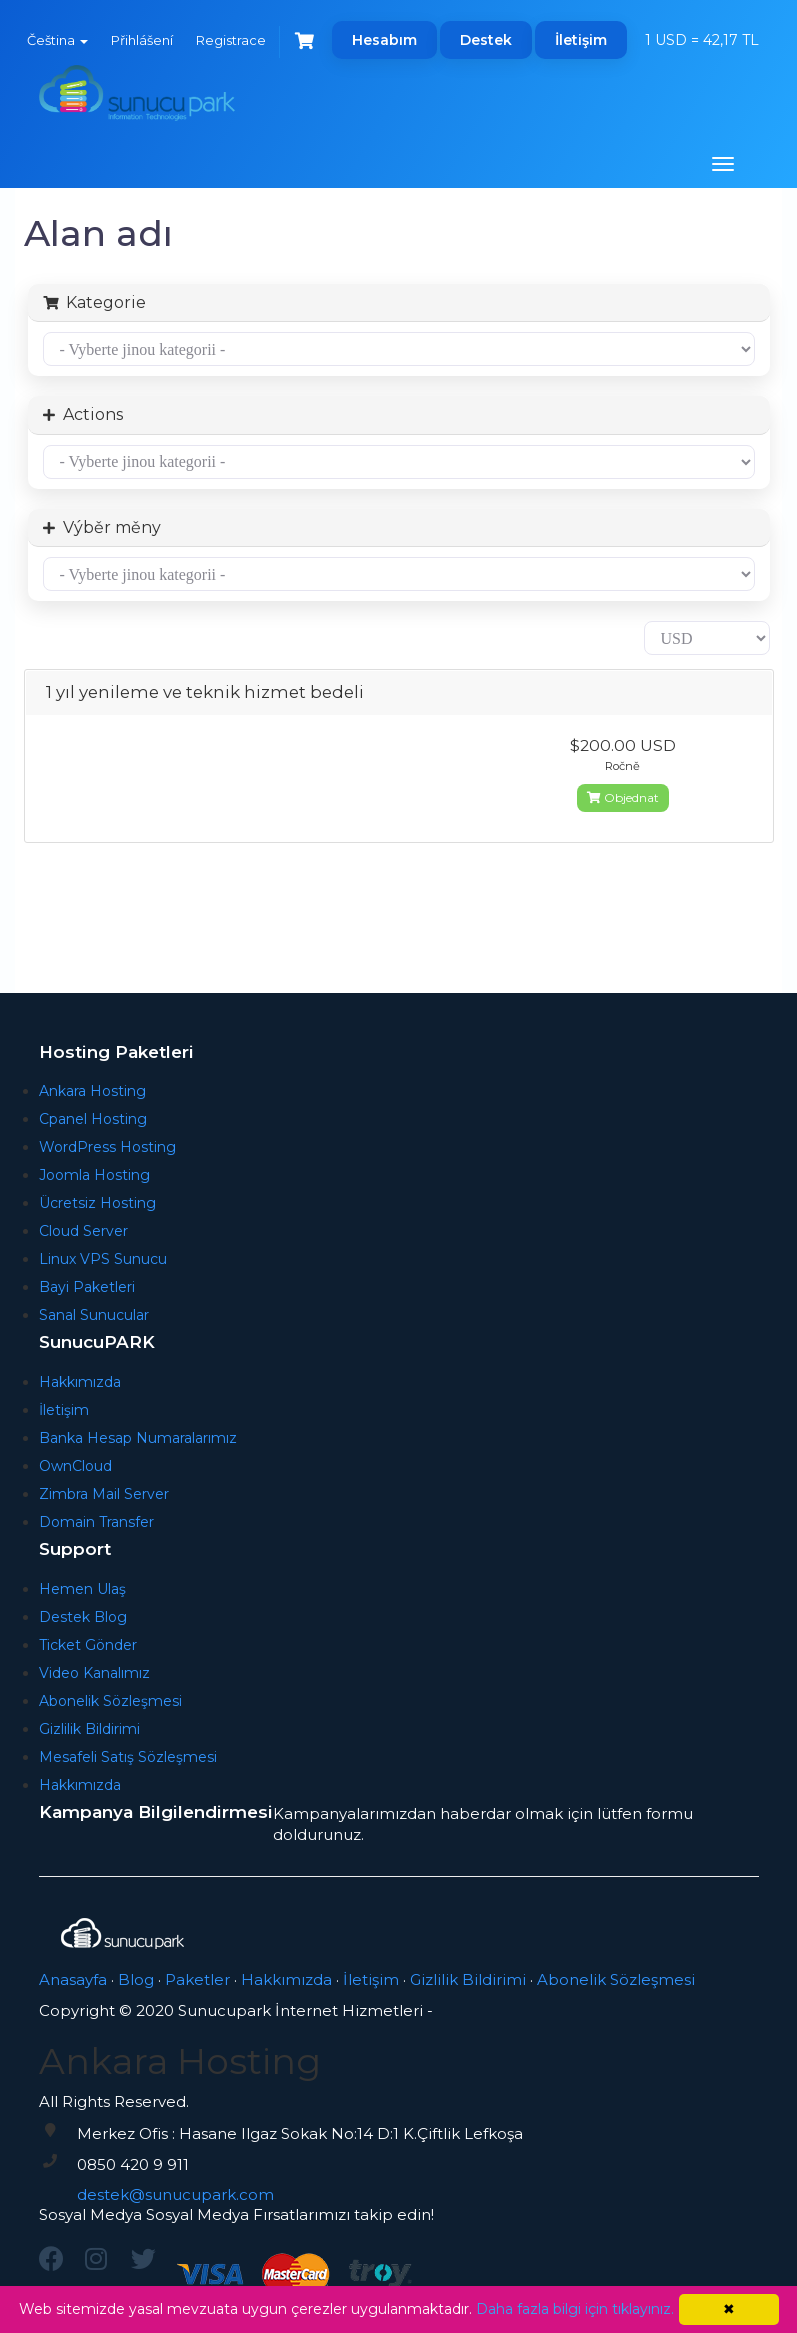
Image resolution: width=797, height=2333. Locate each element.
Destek (486, 40)
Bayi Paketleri (87, 1287)
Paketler (197, 1979)
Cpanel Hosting (93, 1119)
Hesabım (384, 40)
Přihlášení (142, 40)
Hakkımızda (80, 1382)
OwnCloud (75, 1466)
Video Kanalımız (94, 1673)
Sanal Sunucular (94, 1315)
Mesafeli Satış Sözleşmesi (128, 1757)
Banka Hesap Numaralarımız (138, 1438)
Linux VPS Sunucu (103, 1259)
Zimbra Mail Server (104, 1494)
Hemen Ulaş (82, 1589)
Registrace (231, 40)
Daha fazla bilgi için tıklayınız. (575, 2309)
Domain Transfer (96, 1522)
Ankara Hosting (92, 1091)
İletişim (581, 40)
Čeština (57, 40)
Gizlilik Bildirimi (89, 1729)
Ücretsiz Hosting (97, 1203)
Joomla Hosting (94, 1175)
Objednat (623, 797)
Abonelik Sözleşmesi (110, 1701)
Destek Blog (83, 1617)
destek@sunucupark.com (175, 2194)
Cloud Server (83, 1231)
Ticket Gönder (88, 1645)
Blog (136, 1979)
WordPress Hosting (107, 1147)
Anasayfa (73, 1979)
